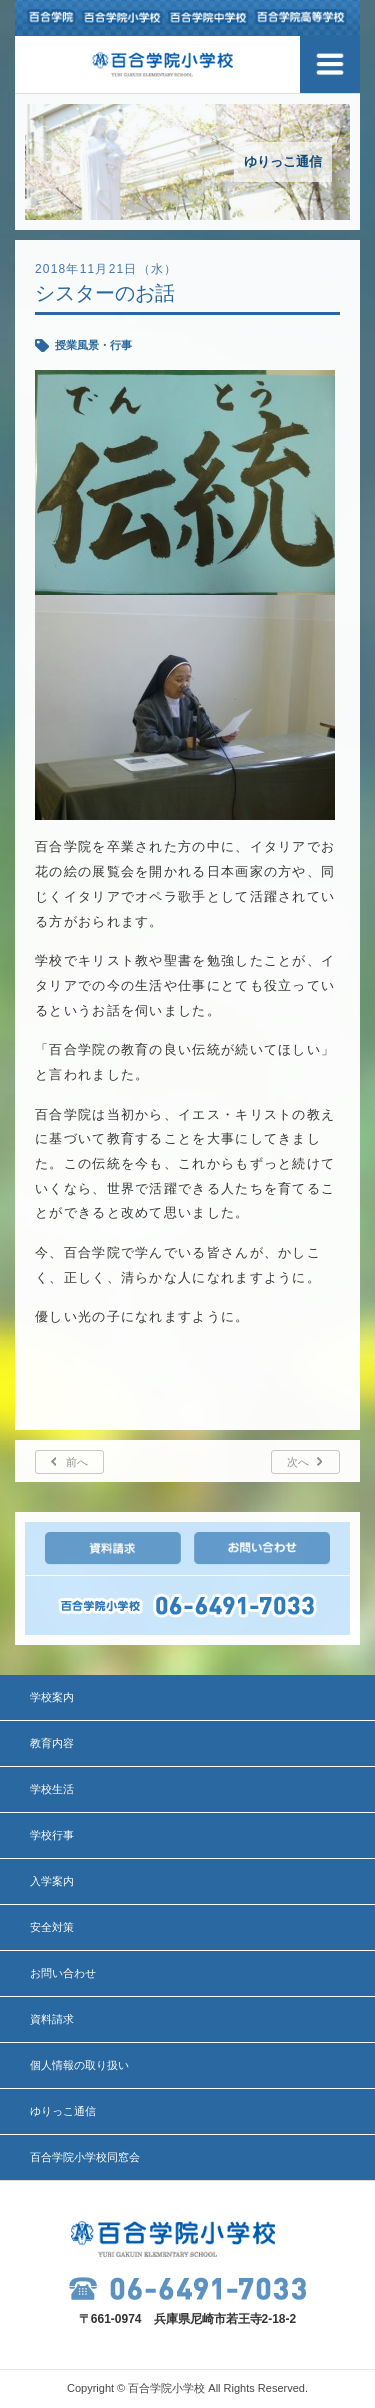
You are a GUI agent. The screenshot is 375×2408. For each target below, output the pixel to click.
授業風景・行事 (93, 345)
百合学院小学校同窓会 (85, 2157)
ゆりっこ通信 (63, 2111)
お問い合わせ (63, 1973)
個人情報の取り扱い (79, 2065)
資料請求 (52, 2019)
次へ (298, 1462)
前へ (77, 1462)
